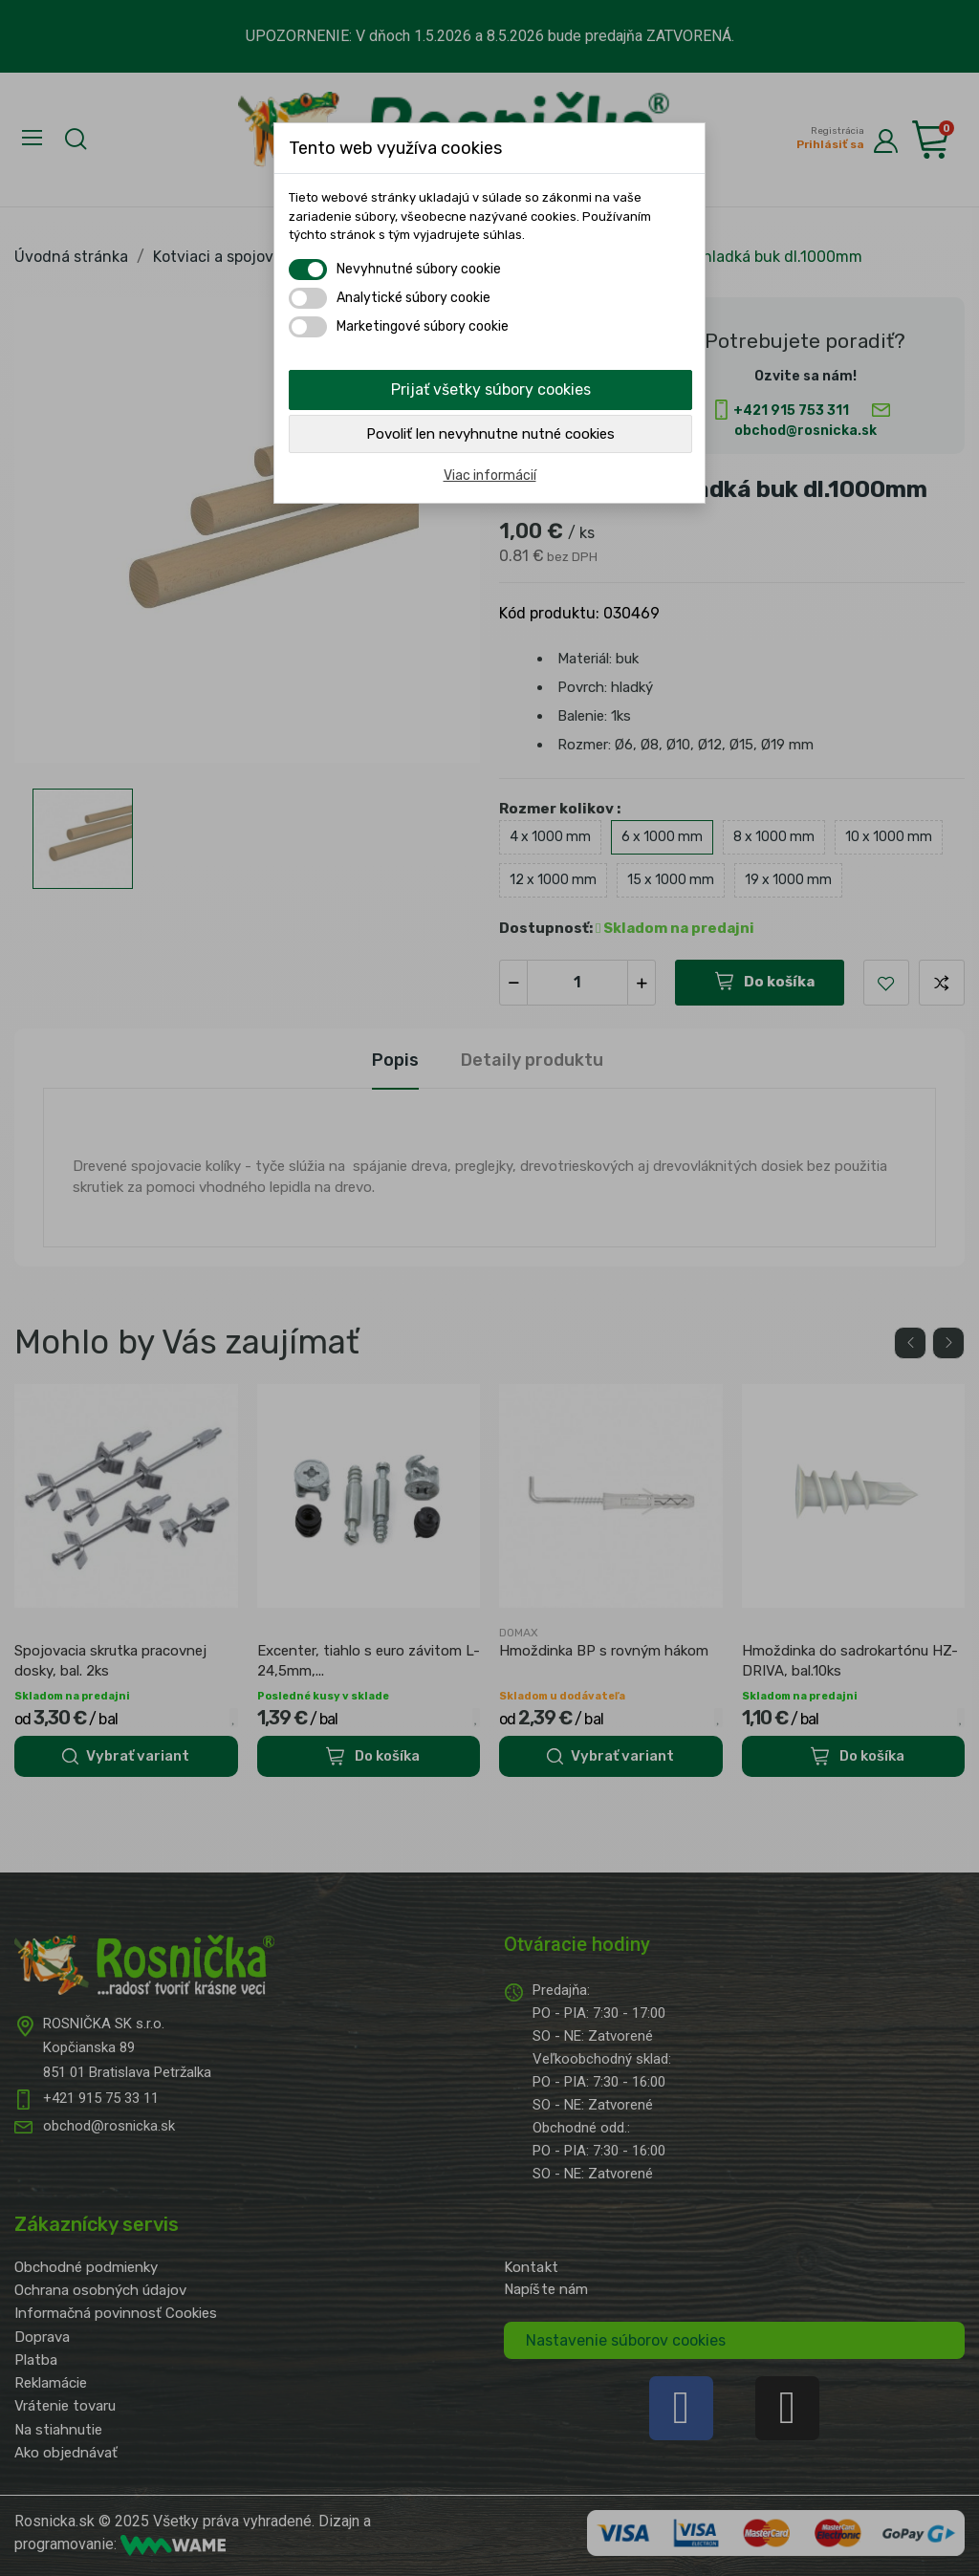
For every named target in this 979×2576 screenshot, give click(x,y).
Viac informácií (490, 475)
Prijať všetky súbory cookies (491, 389)
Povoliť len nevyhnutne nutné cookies (490, 434)
